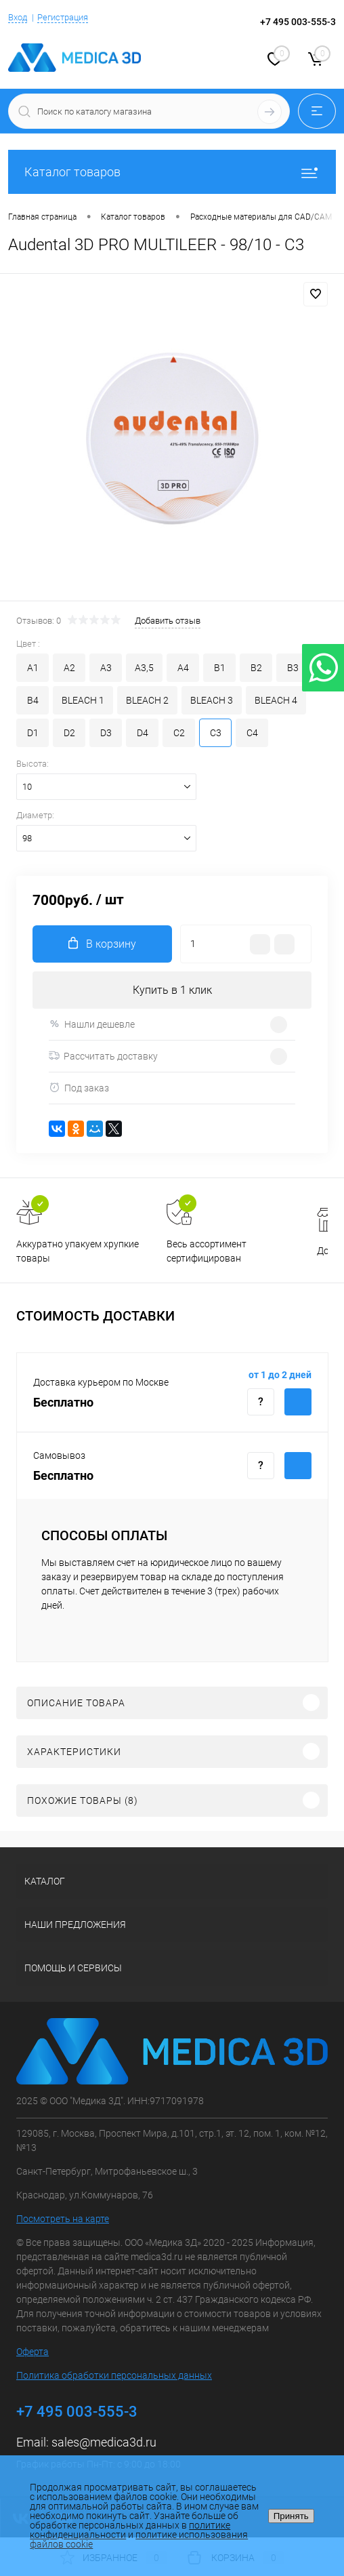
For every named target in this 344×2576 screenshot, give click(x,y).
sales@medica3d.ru (103, 2442)
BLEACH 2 (147, 700)
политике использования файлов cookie (139, 2539)
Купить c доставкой (297, 1401)
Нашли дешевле (92, 1024)
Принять (291, 2516)
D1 (33, 732)
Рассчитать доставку (103, 1056)
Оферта (32, 2351)
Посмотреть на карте (62, 2218)
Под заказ (79, 1087)
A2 (69, 667)
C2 (179, 732)
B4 (33, 700)
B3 (293, 667)
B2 (256, 667)
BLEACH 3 (211, 700)
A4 (183, 667)
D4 (142, 732)
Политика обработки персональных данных (114, 2375)
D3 (106, 732)
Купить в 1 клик (172, 990)
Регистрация (62, 17)
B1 (219, 667)
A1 (33, 667)
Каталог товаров (172, 172)
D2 (69, 732)
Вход (17, 17)
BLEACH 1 (83, 700)
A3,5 (144, 667)
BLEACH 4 (276, 700)
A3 (106, 667)
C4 (252, 732)
